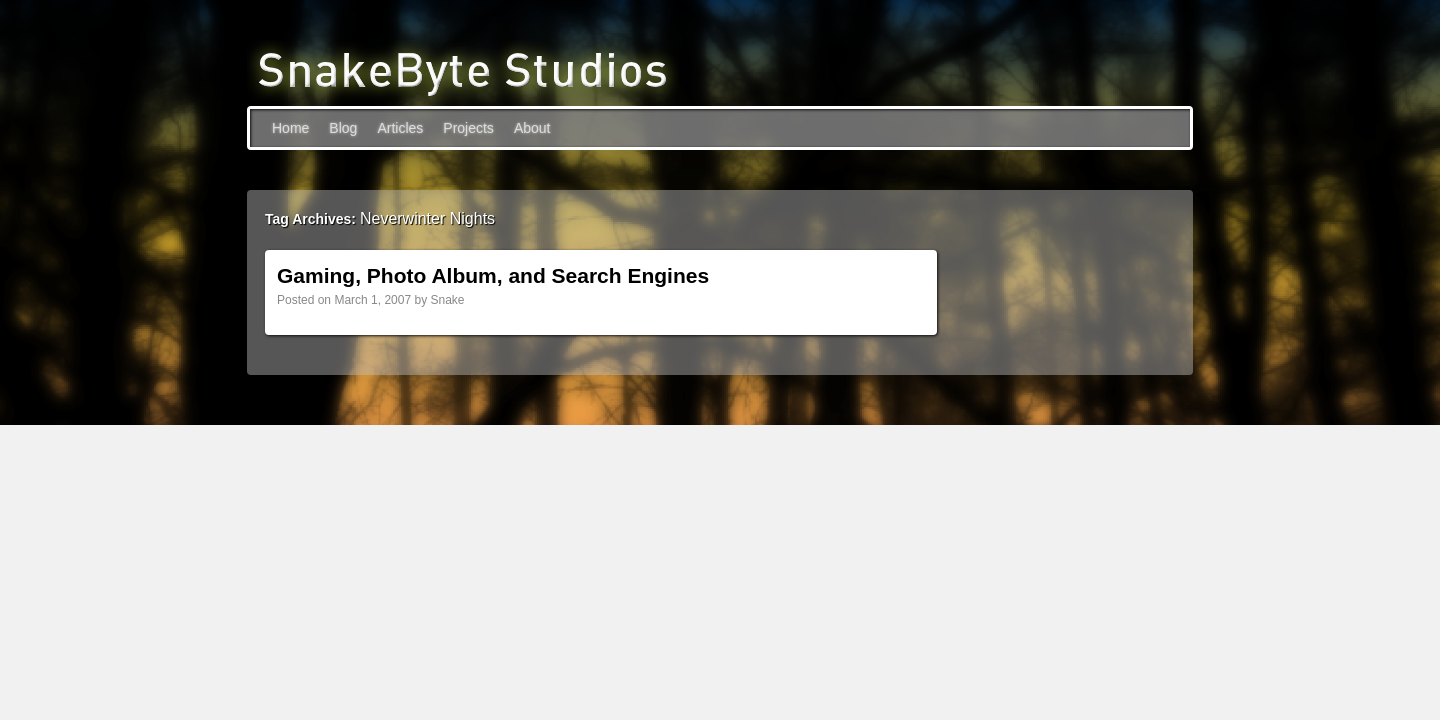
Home (290, 128)
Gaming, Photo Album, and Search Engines (493, 275)
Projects (468, 128)
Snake (447, 300)
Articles (400, 128)
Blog (343, 128)
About (532, 128)
